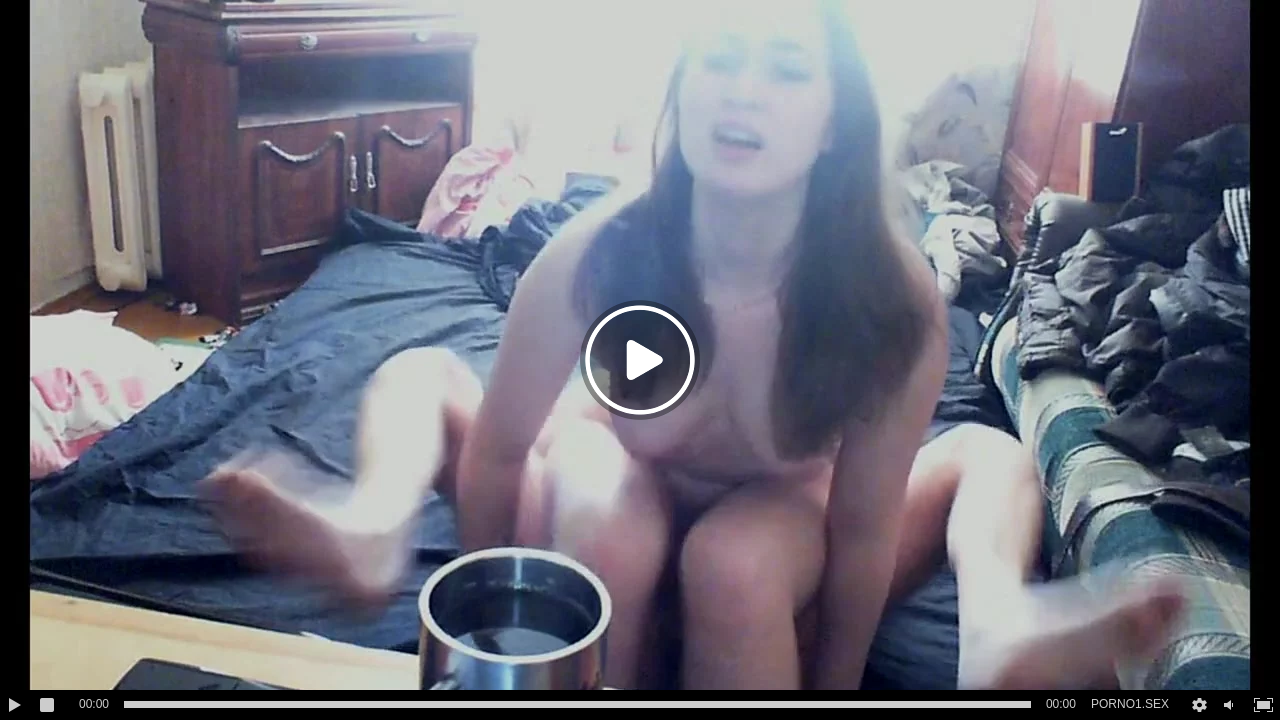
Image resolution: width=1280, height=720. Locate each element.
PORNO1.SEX (1130, 704)
